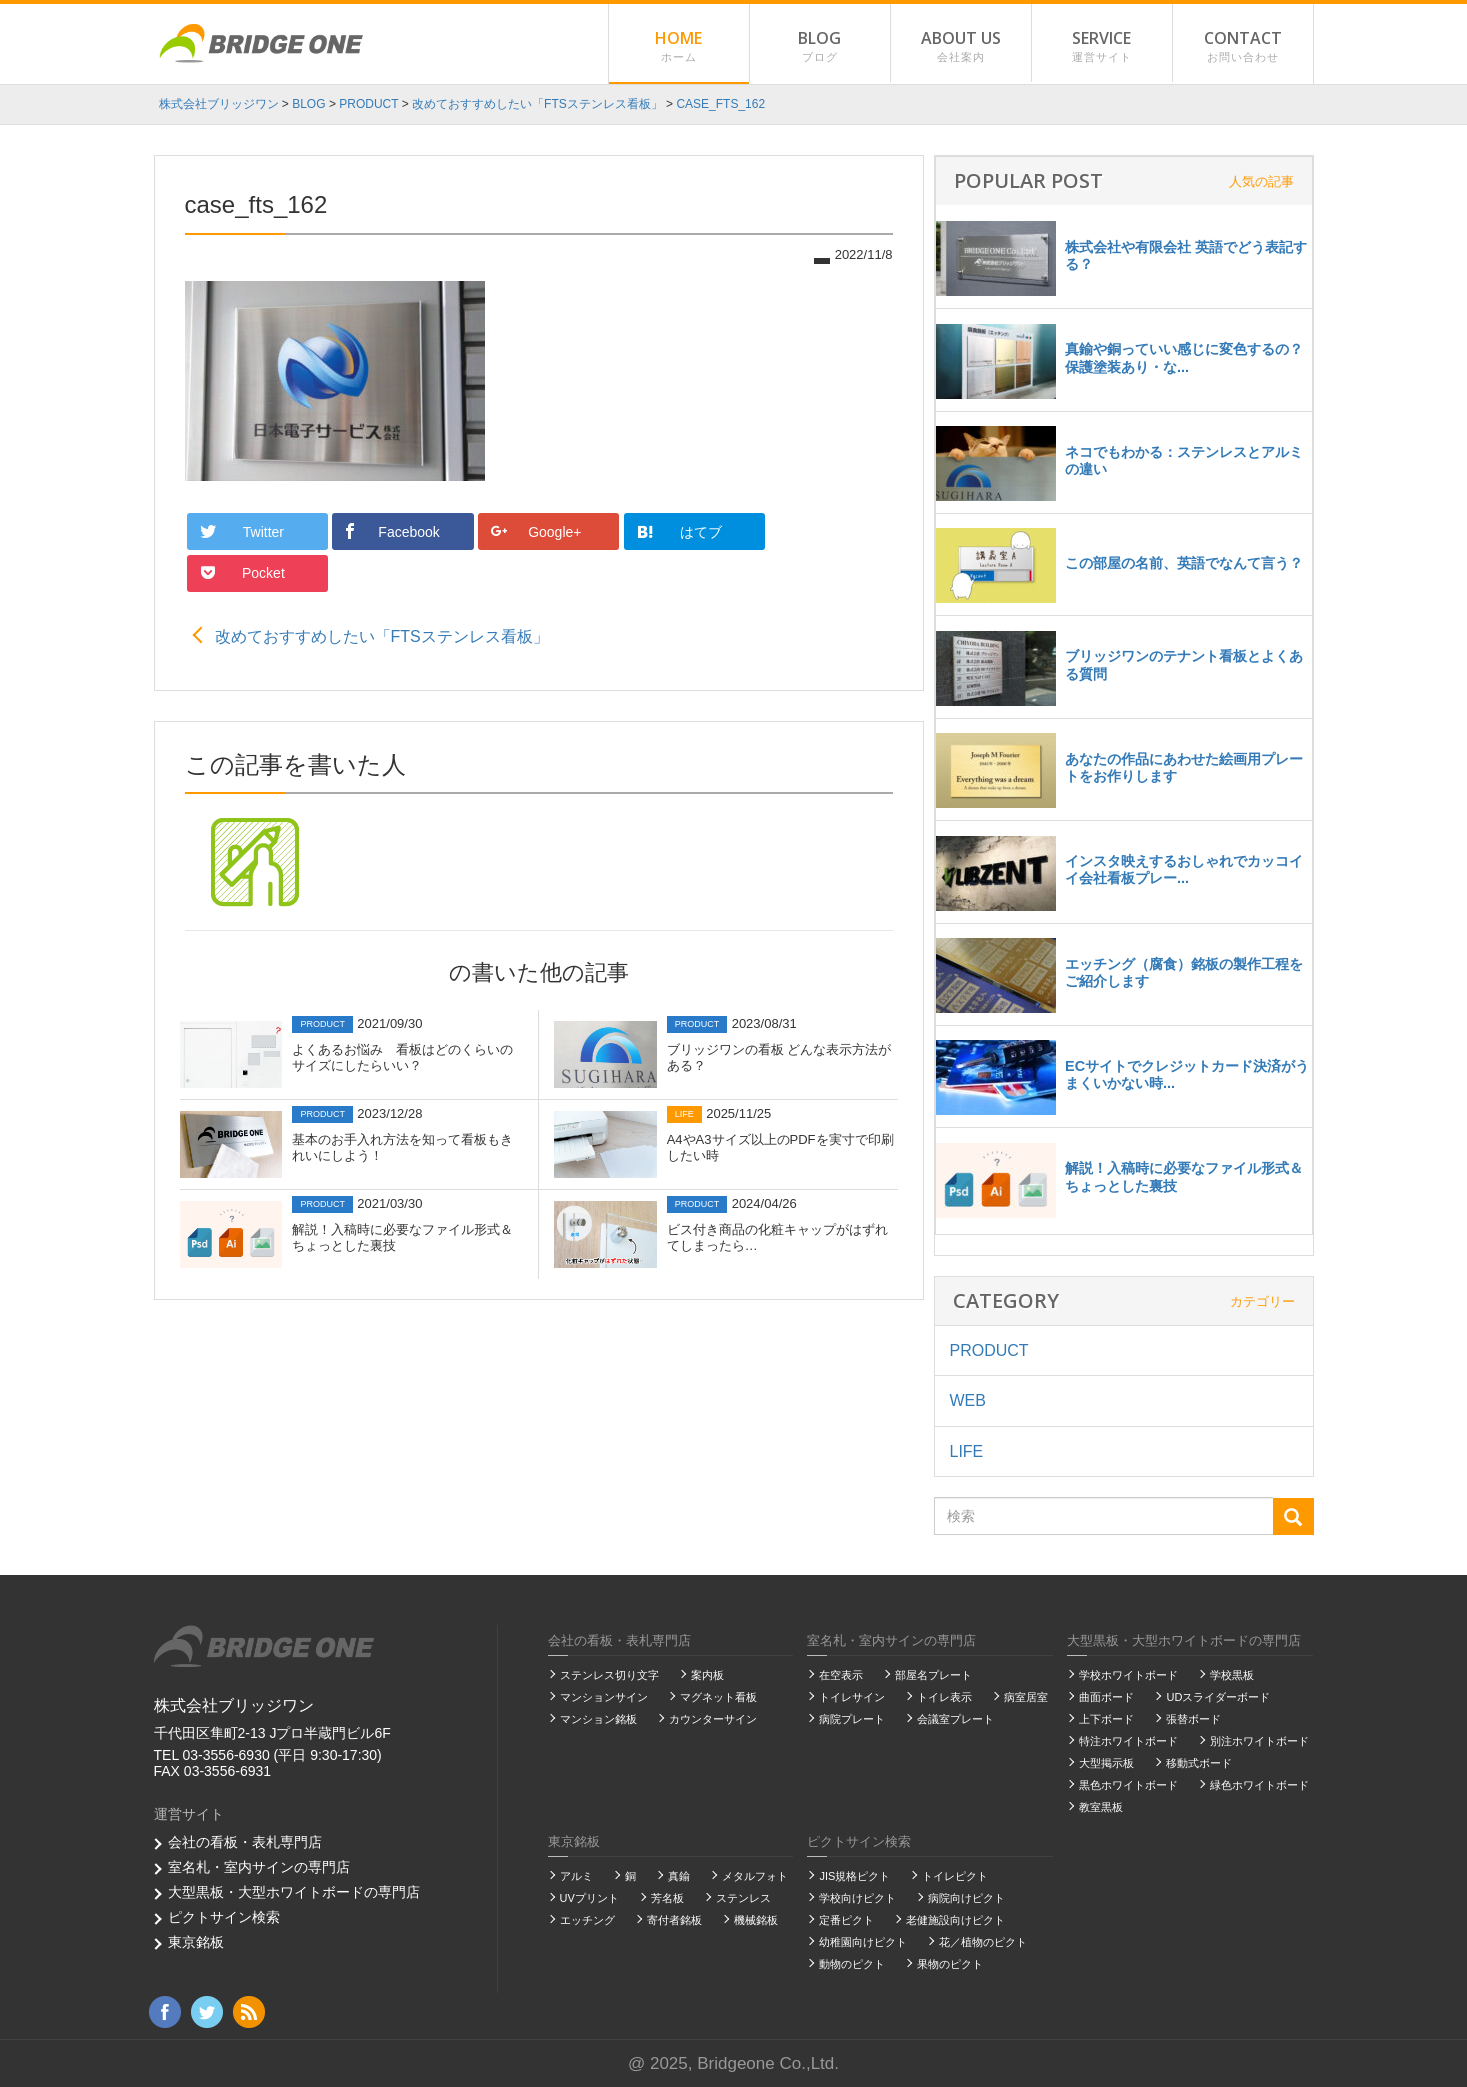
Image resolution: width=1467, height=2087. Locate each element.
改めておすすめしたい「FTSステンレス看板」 (382, 594)
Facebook (387, 531)
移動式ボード (1199, 1763)
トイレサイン (852, 1697)
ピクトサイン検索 (224, 1917)
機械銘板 (756, 1920)
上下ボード (1106, 1719)
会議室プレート (955, 1719)
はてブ (667, 531)
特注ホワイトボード (1128, 1741)
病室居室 (1026, 1697)
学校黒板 (1232, 1675)
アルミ (576, 1876)
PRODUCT (989, 1350)
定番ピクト (846, 1920)
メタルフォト (755, 1876)
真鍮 (679, 1876)
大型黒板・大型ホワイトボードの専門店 (294, 1892)
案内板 (707, 1675)
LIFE (967, 1451)
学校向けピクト (857, 1898)
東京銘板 (196, 1942)
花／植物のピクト (983, 1942)
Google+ (529, 531)
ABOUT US (961, 47)
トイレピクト (955, 1876)
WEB (968, 1400)
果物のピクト (950, 1964)
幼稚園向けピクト (863, 1942)
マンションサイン (604, 1697)
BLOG (820, 47)
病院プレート (852, 1719)
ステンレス (743, 1898)
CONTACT (1243, 47)
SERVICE (1102, 47)
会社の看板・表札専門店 (245, 1842)
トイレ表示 (944, 1697)
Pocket (809, 531)
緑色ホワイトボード (1259, 1785)
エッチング (587, 1920)
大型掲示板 (1106, 1763)
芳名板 (667, 1898)
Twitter (243, 531)
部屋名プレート (933, 1675)
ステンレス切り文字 (609, 1675)
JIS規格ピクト (854, 1876)
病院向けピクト (966, 1898)
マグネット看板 (718, 1697)
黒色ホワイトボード (1128, 1785)
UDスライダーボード (1218, 1697)
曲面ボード (1106, 1697)
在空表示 (841, 1675)
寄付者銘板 (674, 1920)
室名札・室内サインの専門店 (259, 1867)
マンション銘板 (598, 1719)
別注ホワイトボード (1259, 1741)
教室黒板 (1101, 1807)
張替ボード (1193, 1719)
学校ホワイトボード (1128, 1675)
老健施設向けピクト (955, 1920)
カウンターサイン (713, 1719)
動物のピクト (852, 1964)
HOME (679, 47)
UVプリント (589, 1898)
